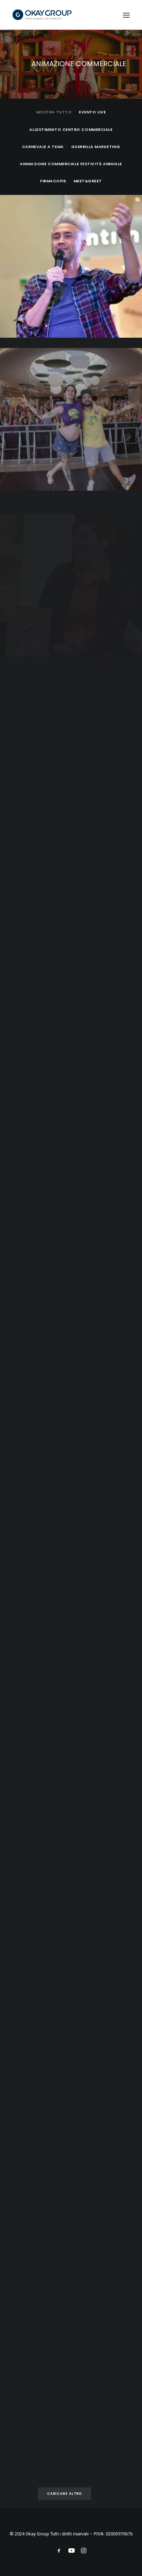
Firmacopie (53, 181)
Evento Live (92, 112)
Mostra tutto (54, 112)
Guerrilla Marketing (95, 146)
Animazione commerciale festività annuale (71, 164)
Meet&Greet (88, 181)
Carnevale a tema (43, 146)
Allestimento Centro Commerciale (70, 129)
